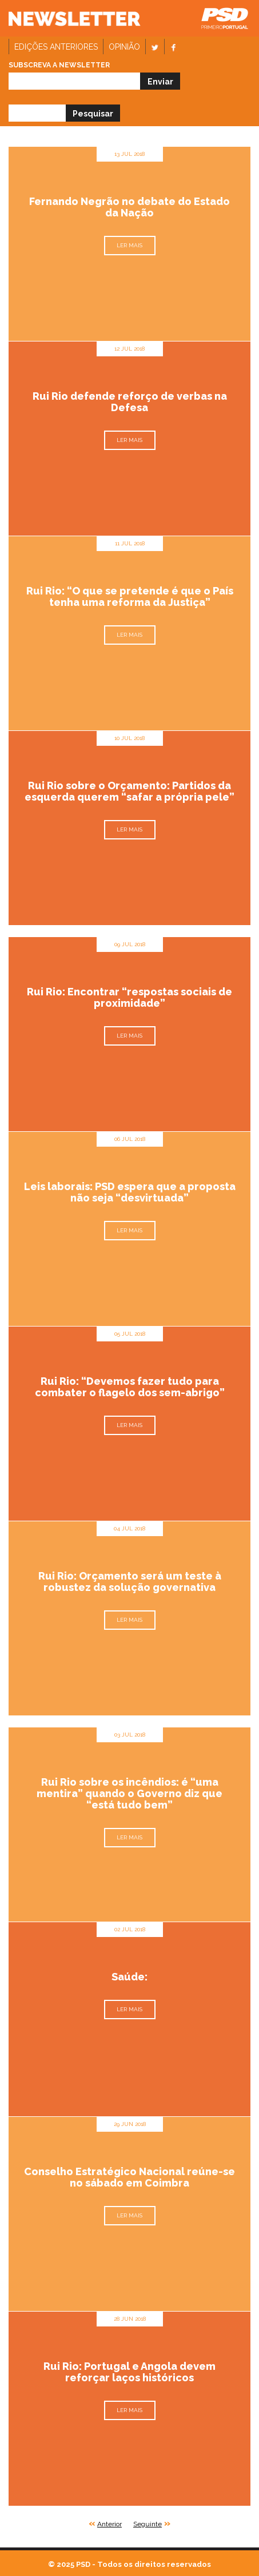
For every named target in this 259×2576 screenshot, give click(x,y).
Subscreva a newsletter (59, 65)
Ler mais (129, 245)
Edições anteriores (56, 46)
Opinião (124, 46)
